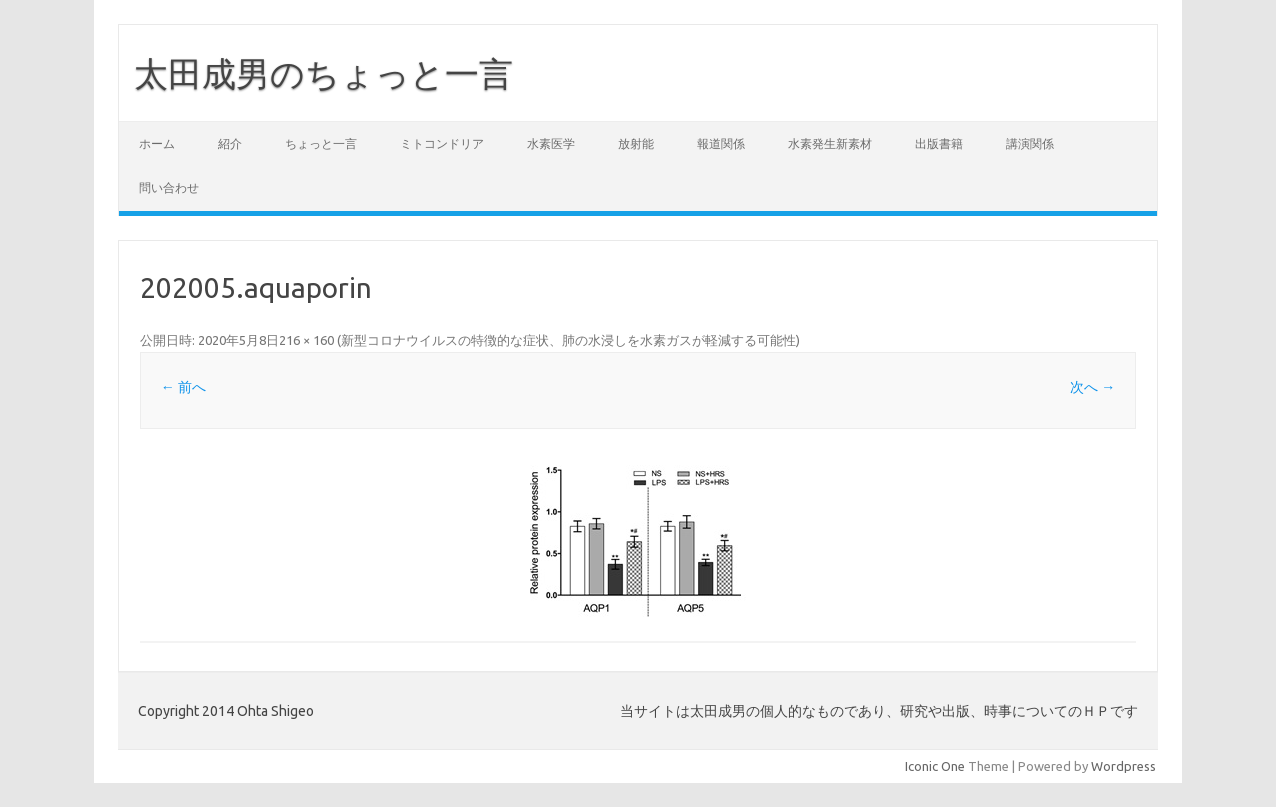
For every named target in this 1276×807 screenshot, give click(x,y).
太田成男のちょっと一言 (340, 73)
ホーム (157, 143)
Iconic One (935, 766)
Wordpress (1123, 766)
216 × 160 (306, 340)
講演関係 (1030, 143)
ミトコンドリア (442, 143)
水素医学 (551, 143)
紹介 (230, 143)
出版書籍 (939, 143)
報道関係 (721, 143)
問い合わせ (169, 187)
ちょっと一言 (321, 143)
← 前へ (183, 387)
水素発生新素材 (830, 143)
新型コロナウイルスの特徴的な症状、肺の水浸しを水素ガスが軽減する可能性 (568, 340)
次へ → (1092, 387)
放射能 (636, 143)
